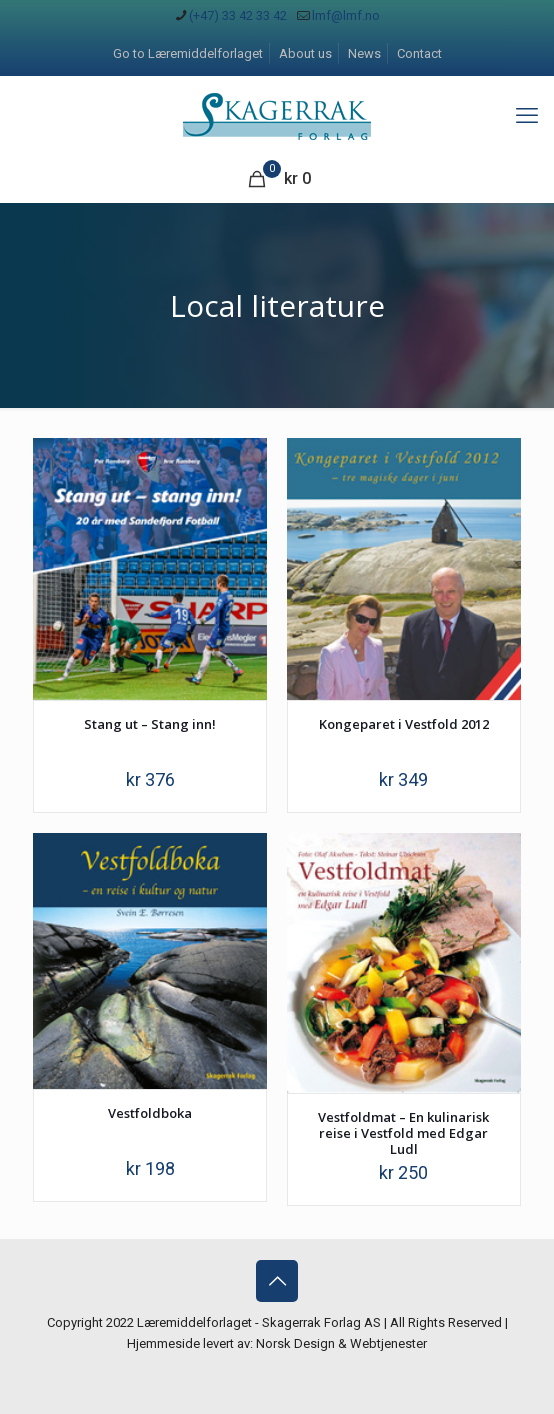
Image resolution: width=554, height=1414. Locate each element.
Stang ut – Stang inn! (150, 724)
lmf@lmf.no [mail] (346, 15)
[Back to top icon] (277, 1281)
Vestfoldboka (150, 1113)
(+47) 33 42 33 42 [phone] (238, 15)
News (364, 53)
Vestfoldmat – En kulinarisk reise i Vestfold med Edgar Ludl (403, 1133)
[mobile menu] (527, 116)
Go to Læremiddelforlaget (188, 53)
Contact (419, 53)
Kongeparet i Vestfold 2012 (404, 724)
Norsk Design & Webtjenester (341, 1343)
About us (305, 53)
